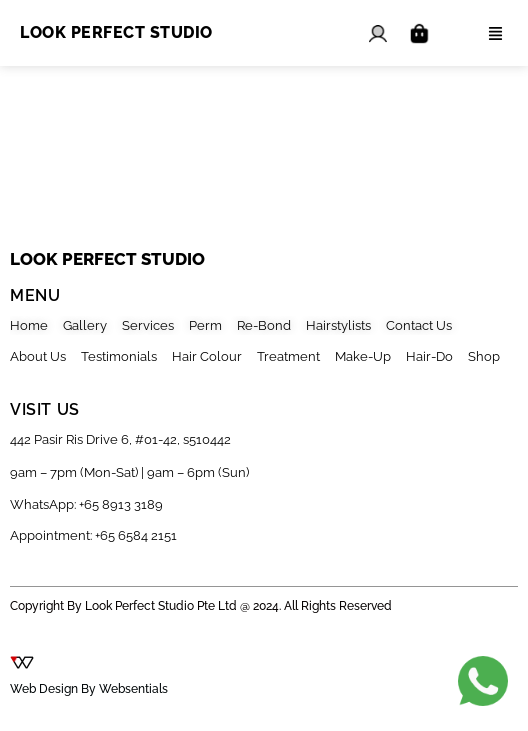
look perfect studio (107, 259)
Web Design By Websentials (89, 689)
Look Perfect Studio (116, 32)
